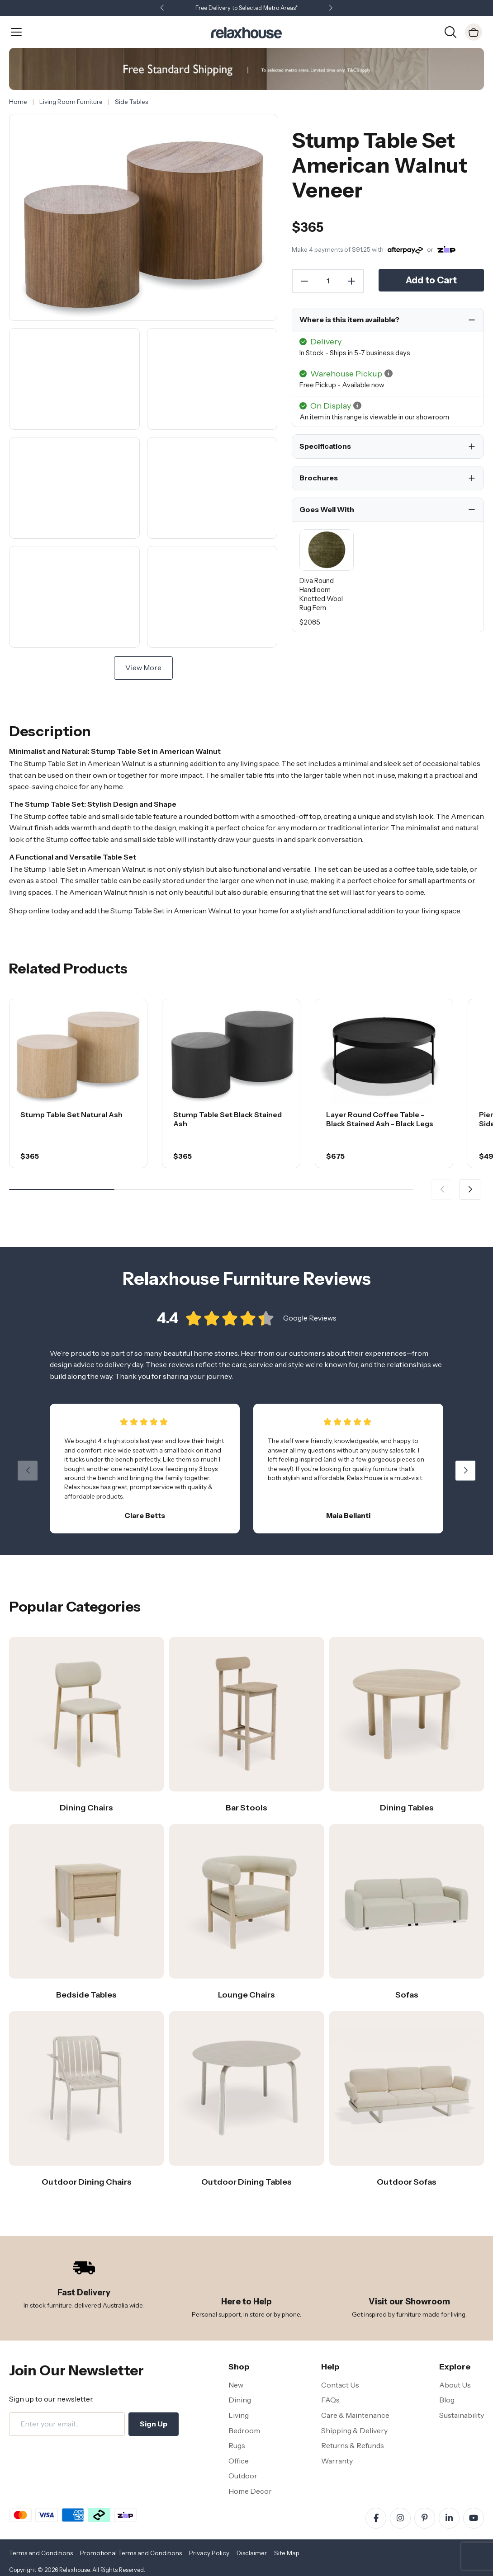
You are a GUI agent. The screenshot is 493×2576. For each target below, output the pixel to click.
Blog (447, 2399)
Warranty (337, 2460)
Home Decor (250, 2491)
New (235, 2384)
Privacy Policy (209, 2553)
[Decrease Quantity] (304, 281)
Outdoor (242, 2475)
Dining (239, 2399)
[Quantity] (328, 281)
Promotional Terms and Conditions (131, 2553)
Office (238, 2460)
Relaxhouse (74, 2570)
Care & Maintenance (355, 2415)
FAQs (330, 2399)
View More (143, 667)
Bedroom (244, 2430)
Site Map (286, 2553)
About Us (455, 2384)
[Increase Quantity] (352, 281)
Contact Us (340, 2384)
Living (238, 2415)
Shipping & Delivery (354, 2430)
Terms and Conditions (41, 2553)
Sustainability (461, 2415)
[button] (330, 8)
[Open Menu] (16, 32)
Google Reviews (310, 1317)
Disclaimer (252, 2553)
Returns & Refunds (352, 2445)
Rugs (236, 2445)
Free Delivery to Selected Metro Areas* (246, 8)
